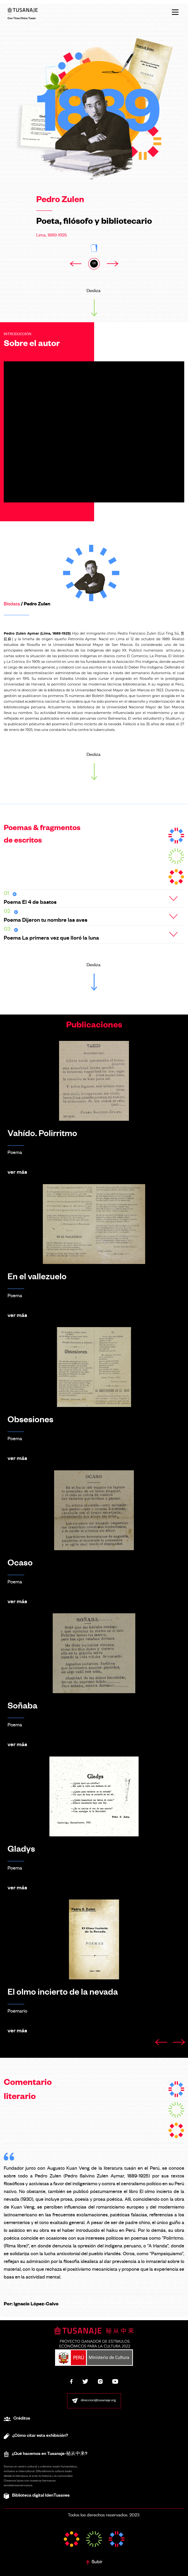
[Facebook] (71, 2381)
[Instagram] (100, 2381)
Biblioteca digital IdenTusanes (37, 2496)
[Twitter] (85, 2381)
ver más (17, 1173)
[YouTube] (115, 2381)
